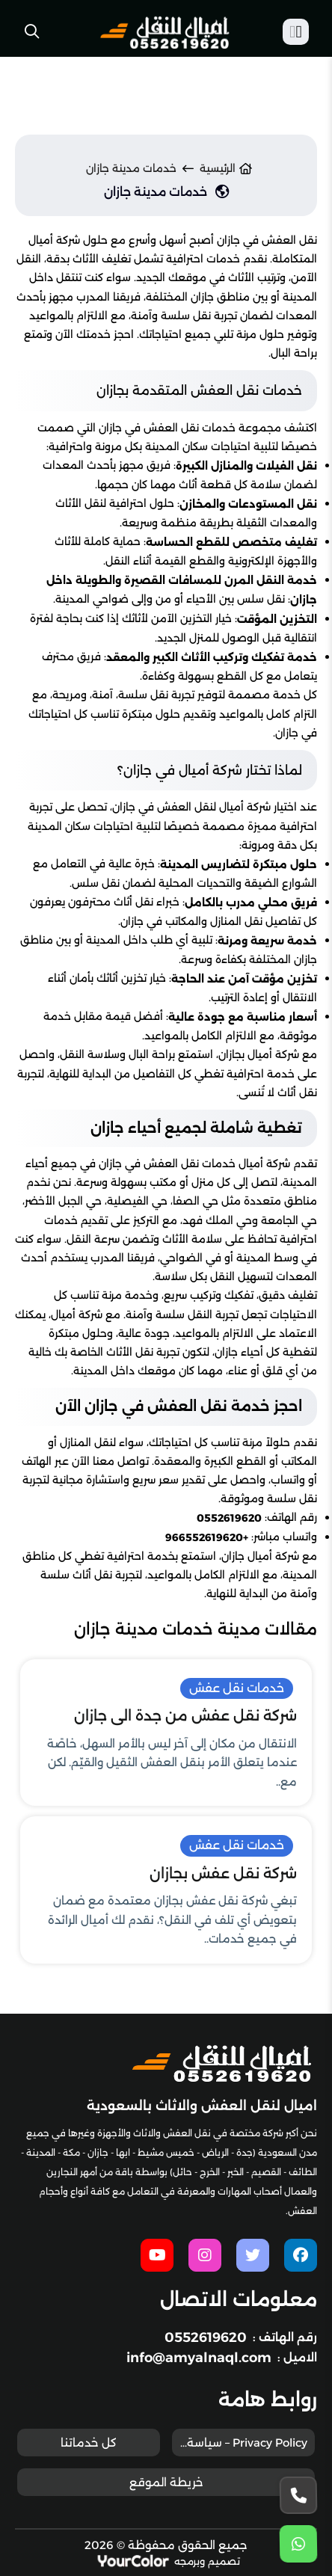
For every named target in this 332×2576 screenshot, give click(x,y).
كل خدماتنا (89, 2442)
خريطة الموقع (166, 2482)
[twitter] (252, 2255)
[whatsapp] (298, 2544)
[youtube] (157, 2255)
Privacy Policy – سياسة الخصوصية (239, 2442)
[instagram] (204, 2255)
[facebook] (300, 2255)
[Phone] (298, 2495)
